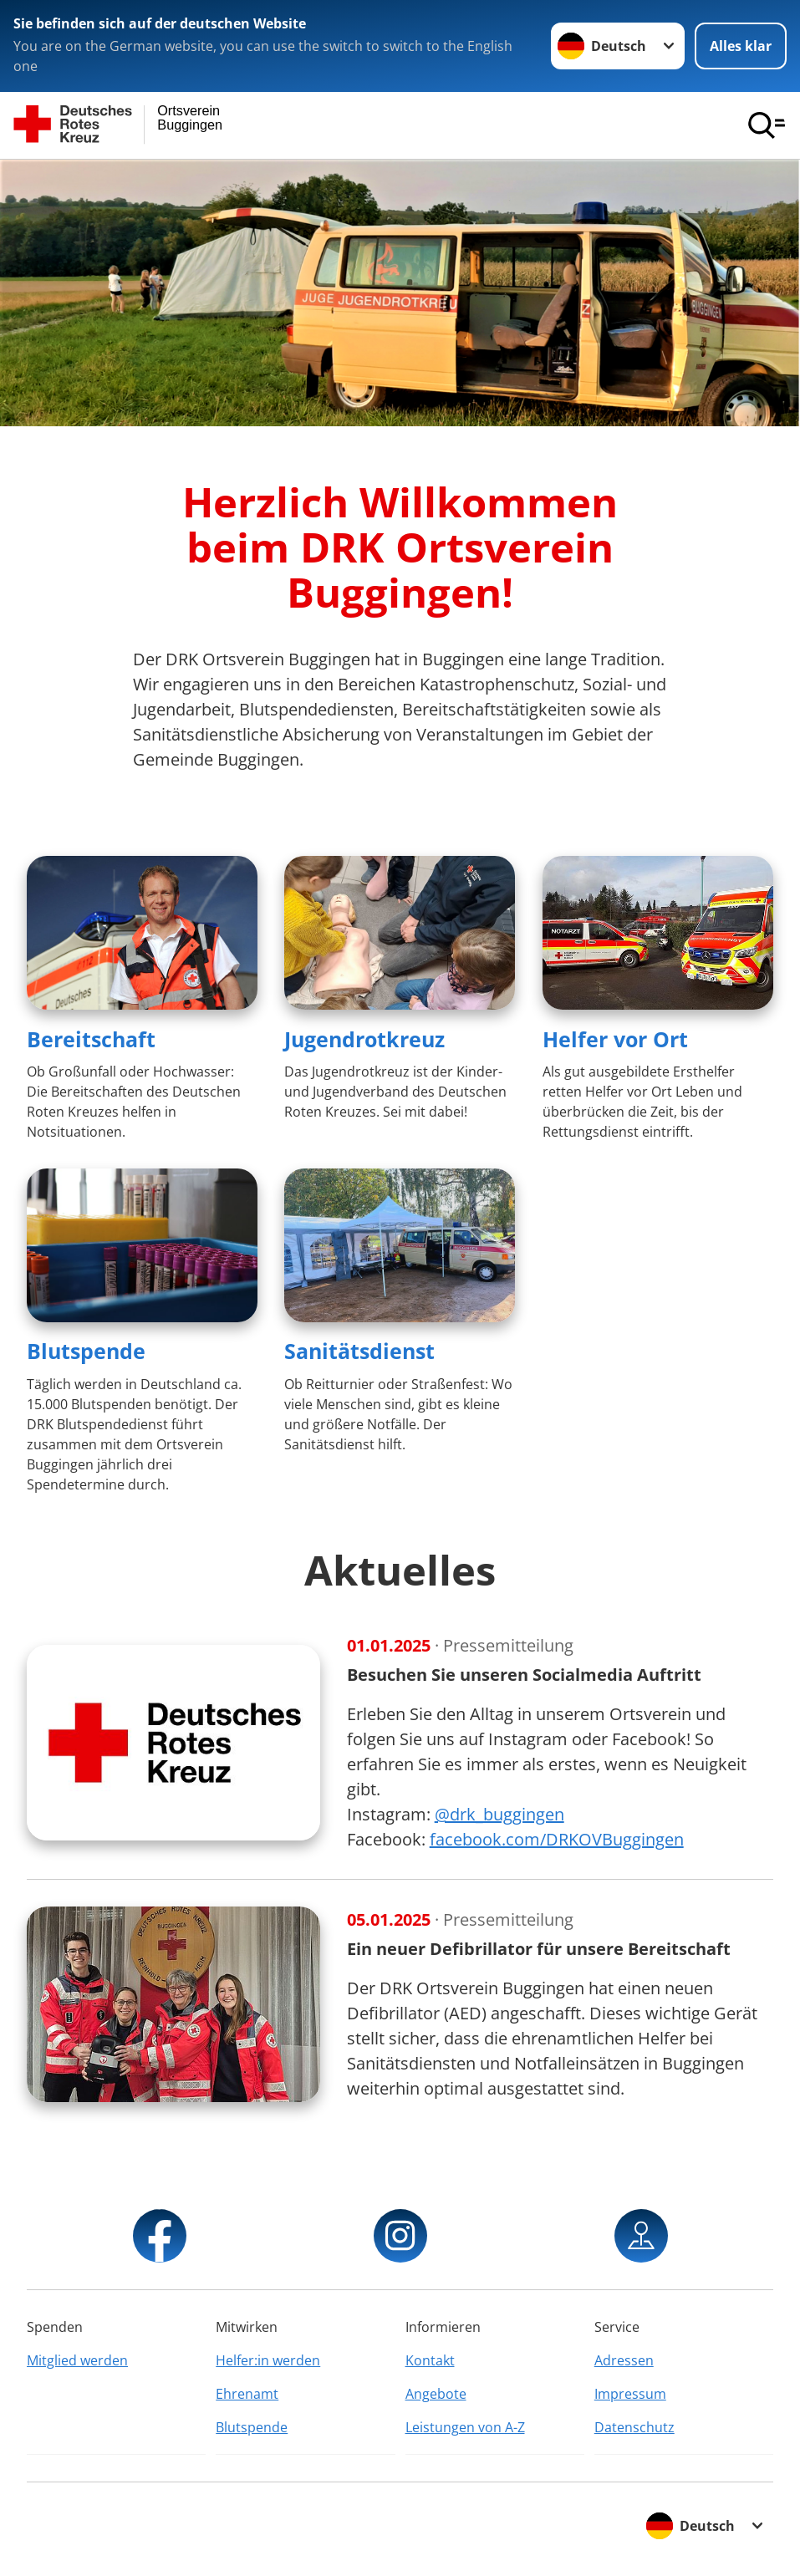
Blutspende (86, 1350)
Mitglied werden (77, 2360)
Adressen (624, 2360)
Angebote (435, 2394)
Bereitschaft (91, 1039)
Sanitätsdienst (359, 1350)
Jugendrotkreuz (364, 1039)
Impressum (630, 2394)
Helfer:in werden (268, 2360)
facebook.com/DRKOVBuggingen (557, 1839)
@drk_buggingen (499, 1814)
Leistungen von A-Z (465, 2427)
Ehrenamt (247, 2394)
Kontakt (430, 2360)
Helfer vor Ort (615, 1039)
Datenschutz (634, 2427)
